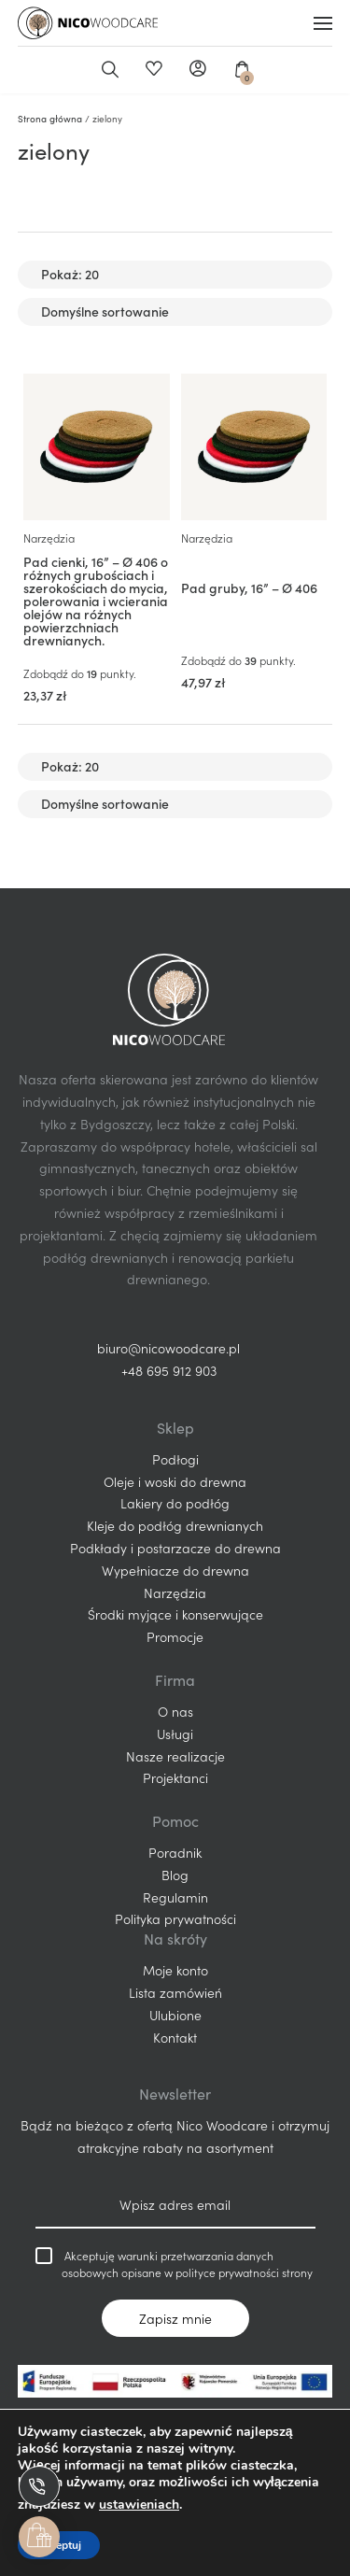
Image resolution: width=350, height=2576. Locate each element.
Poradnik (175, 1852)
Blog (175, 1874)
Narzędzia (49, 537)
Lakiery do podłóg (175, 1502)
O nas (175, 1711)
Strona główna (50, 118)
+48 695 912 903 (169, 1370)
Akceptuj (58, 2545)
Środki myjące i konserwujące (175, 1614)
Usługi (175, 1733)
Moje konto (197, 70)
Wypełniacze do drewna (175, 1570)
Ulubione (153, 70)
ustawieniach (139, 2504)
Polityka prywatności (175, 1918)
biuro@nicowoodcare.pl (168, 1347)
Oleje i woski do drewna (175, 1481)
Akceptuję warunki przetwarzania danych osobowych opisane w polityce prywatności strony (174, 2263)
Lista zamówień (175, 1992)
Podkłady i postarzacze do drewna (175, 1547)
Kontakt (175, 2037)
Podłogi (175, 1459)
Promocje (175, 1636)
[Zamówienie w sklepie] (175, 312)
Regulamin (175, 1897)
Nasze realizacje (175, 1756)
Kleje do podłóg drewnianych (175, 1525)
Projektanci (175, 1777)
